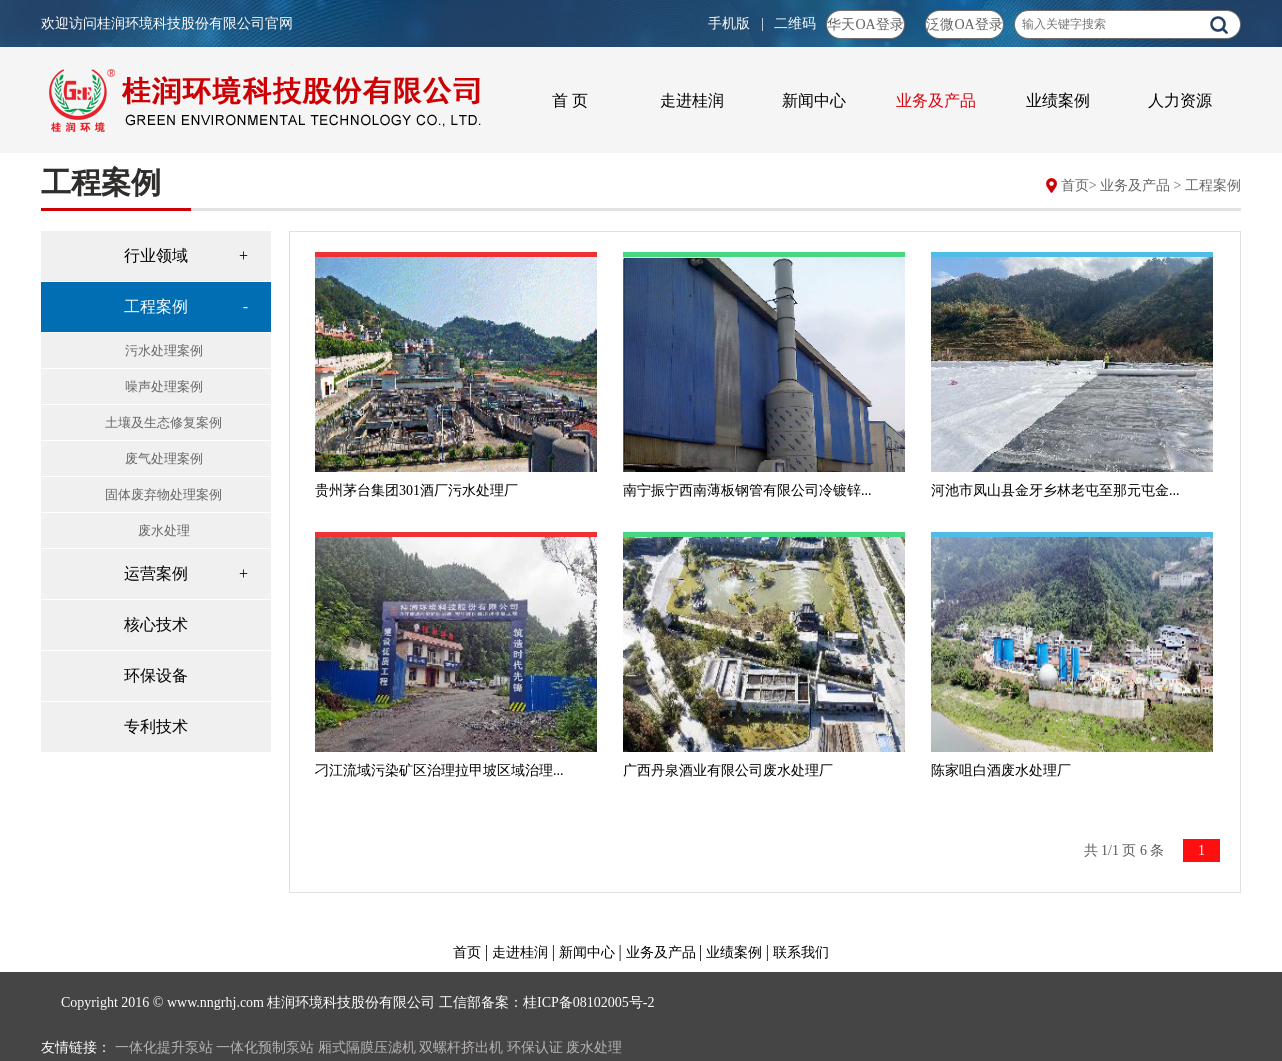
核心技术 (156, 624)
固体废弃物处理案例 (163, 494)
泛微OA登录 (964, 24)
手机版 (731, 23)
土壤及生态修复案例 (163, 422)
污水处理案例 (164, 350)
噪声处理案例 (164, 386)
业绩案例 (1058, 100)
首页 (1075, 185)
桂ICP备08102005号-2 (588, 1002)
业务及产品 (936, 100)
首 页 (570, 100)
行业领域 (156, 255)
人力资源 (1180, 100)
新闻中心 (814, 100)
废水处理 (164, 530)
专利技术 (156, 726)
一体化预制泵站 (265, 1047)
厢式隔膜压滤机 (367, 1047)
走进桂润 (692, 100)
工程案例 (1213, 185)
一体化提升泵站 (164, 1047)
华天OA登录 (865, 24)
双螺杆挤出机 (461, 1047)
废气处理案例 (164, 458)
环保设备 (156, 675)
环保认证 (535, 1047)
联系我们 (801, 952)
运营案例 (156, 573)
